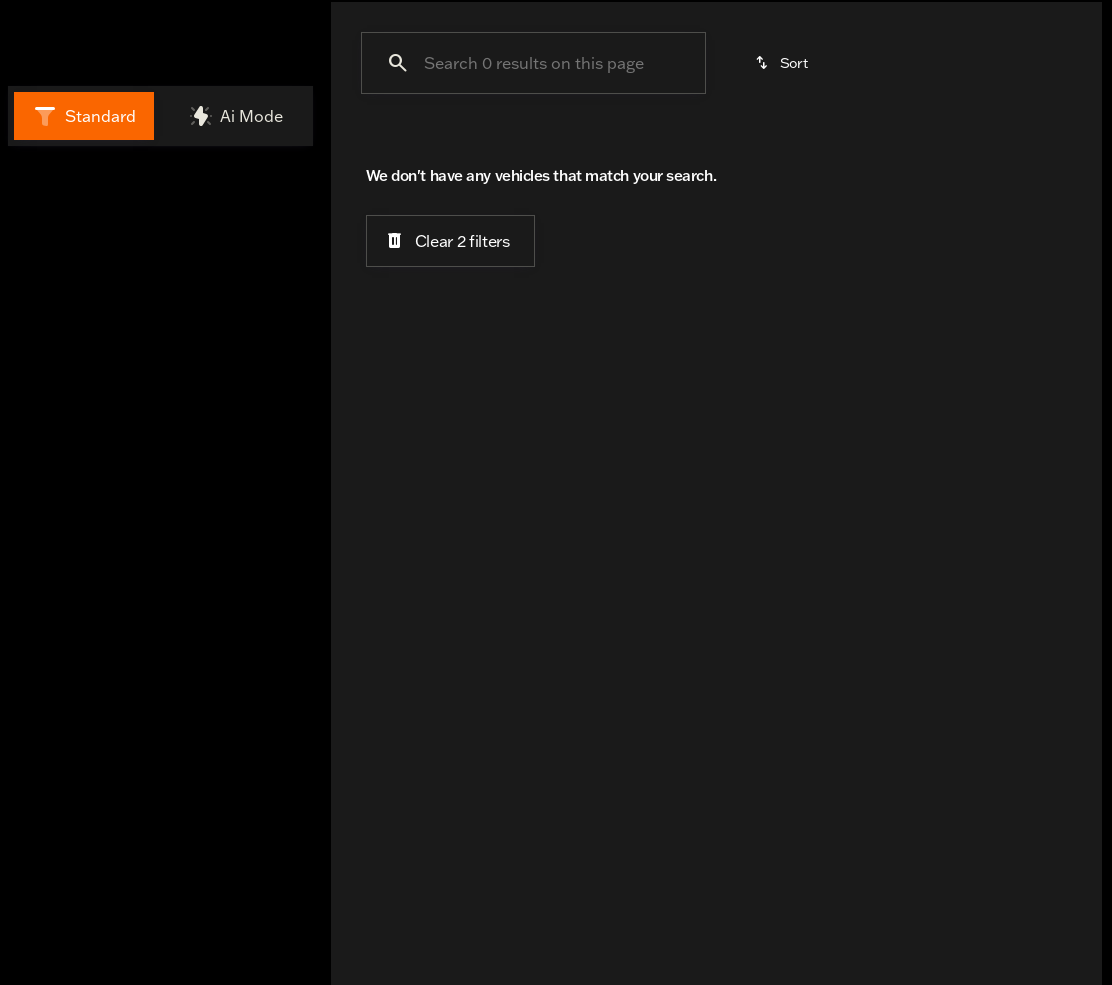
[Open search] (860, 34)
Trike (959, 117)
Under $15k (545, 117)
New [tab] (63, 184)
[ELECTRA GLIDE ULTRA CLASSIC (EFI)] (140, 311)
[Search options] (120, 647)
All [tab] (160, 184)
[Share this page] (160, 773)
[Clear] (239, 423)
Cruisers (688, 117)
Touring (830, 117)
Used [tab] (257, 184)
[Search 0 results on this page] (533, 219)
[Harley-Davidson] (79, 283)
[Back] (256, 243)
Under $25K (400, 117)
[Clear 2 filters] (450, 398)
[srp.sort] (783, 219)
